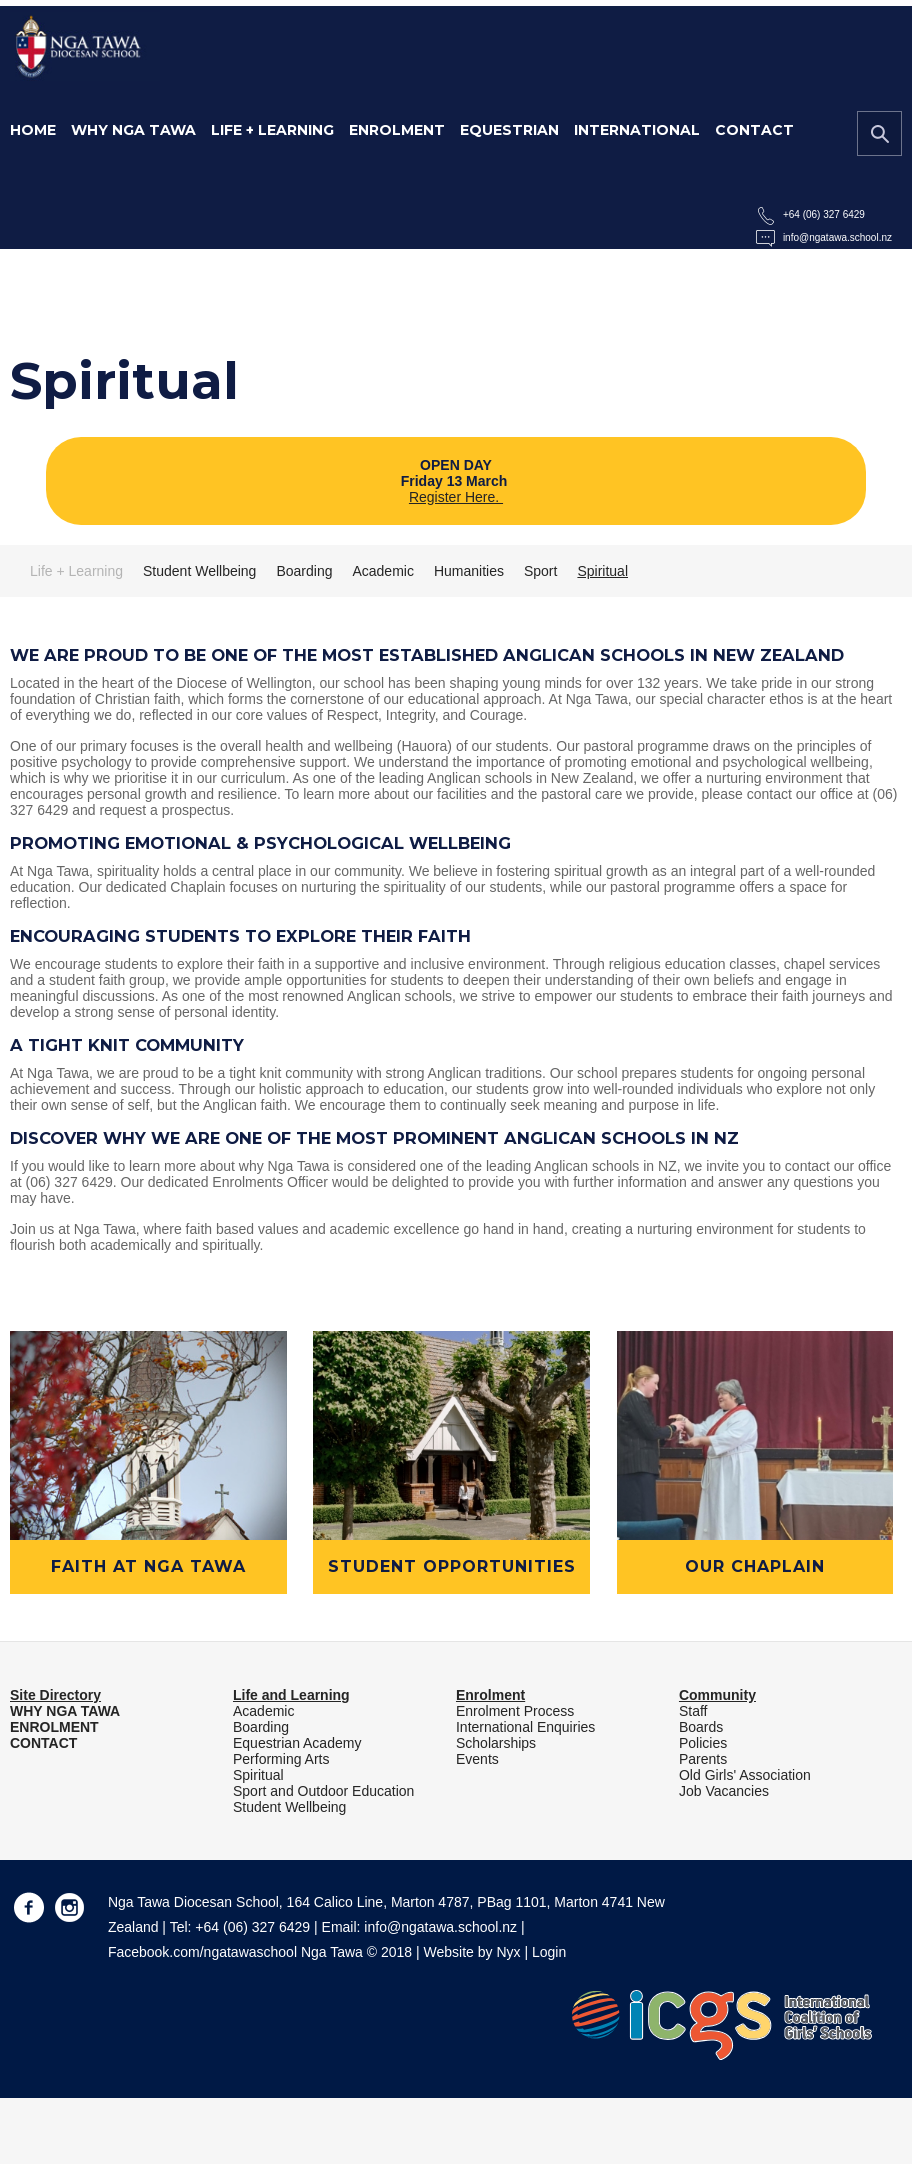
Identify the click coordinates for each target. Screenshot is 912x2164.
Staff (693, 1711)
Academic (382, 571)
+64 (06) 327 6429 (824, 214)
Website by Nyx (472, 1952)
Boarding (304, 571)
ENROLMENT (54, 1727)
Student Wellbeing (199, 571)
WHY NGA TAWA (65, 1711)
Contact (754, 130)
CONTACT (43, 1743)
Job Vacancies (724, 1791)
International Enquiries (525, 1727)
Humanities (469, 571)
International (637, 130)
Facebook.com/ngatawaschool (202, 1952)
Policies (703, 1743)
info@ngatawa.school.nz (837, 237)
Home (33, 130)
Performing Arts (281, 1759)
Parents (703, 1759)
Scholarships (496, 1743)
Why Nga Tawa (133, 130)
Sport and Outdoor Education (323, 1791)
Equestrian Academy (297, 1743)
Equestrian (509, 130)
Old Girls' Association (745, 1775)
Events (477, 1759)
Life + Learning (272, 130)
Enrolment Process (515, 1711)
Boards (701, 1727)
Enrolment (397, 130)
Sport (540, 571)
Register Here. (456, 497)
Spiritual (602, 571)
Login (549, 1952)
